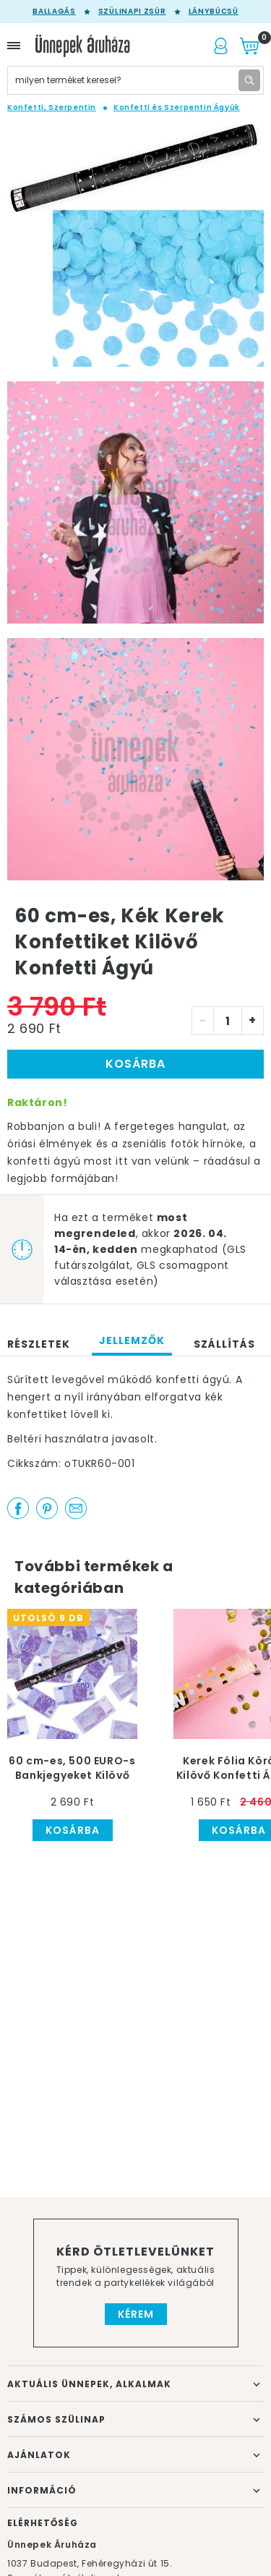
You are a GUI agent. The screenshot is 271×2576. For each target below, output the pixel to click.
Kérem (136, 2314)
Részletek (38, 1344)
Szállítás (224, 1344)
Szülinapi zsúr (132, 12)
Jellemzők (132, 1340)
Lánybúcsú (213, 12)
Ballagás (54, 12)
